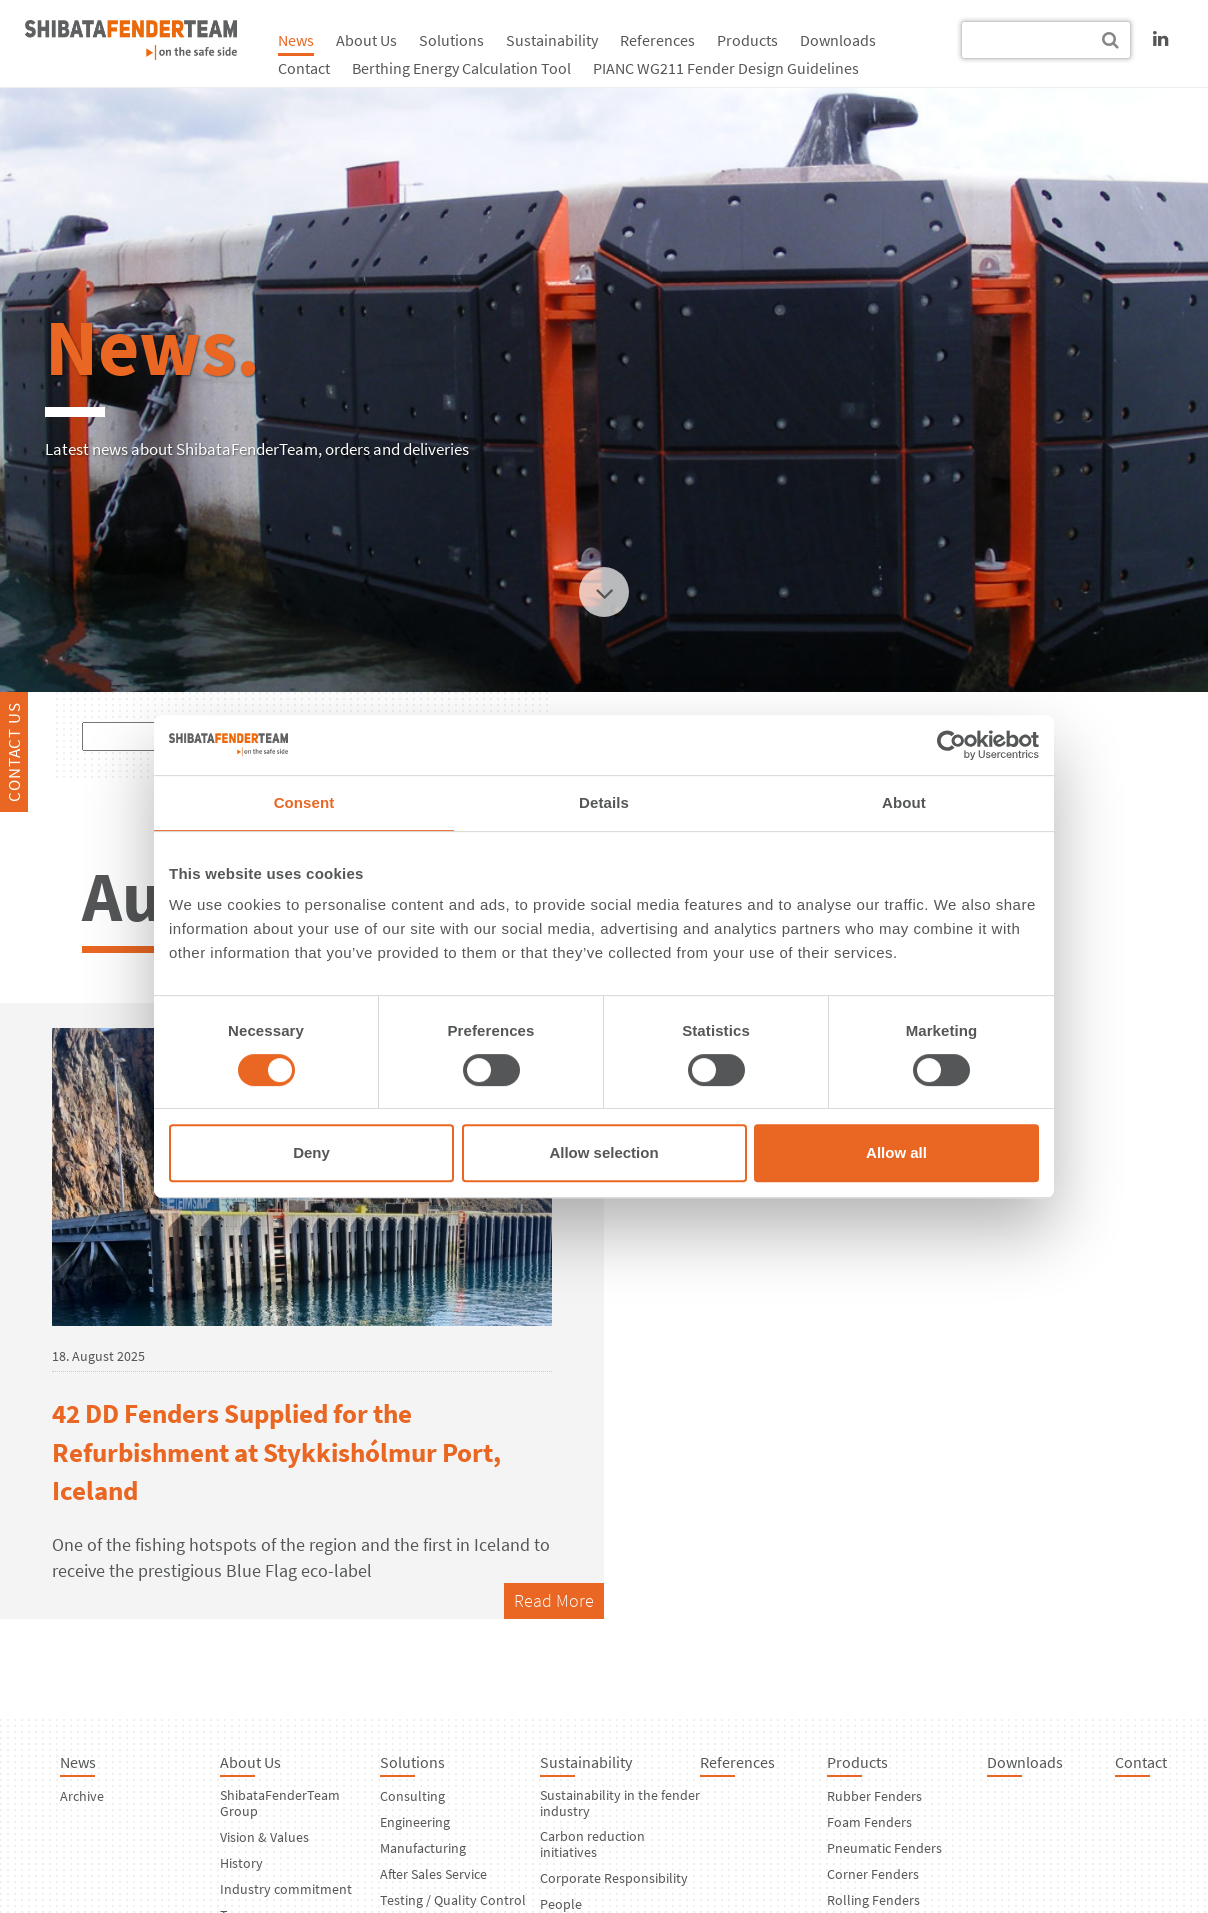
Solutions (451, 40)
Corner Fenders (873, 1874)
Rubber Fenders (874, 1796)
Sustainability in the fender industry (620, 1803)
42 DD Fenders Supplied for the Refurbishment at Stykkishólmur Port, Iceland (276, 1451)
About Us (366, 40)
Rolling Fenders (873, 1900)
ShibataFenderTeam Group (280, 1803)
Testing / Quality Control (453, 1900)
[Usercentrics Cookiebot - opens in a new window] (951, 745)
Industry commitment (286, 1889)
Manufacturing (423, 1848)
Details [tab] (604, 802)
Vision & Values (264, 1837)
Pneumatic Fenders (884, 1848)
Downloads (838, 40)
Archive (82, 1796)
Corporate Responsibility (614, 1878)
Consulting (412, 1796)
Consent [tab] (304, 802)
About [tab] (904, 802)
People (561, 1904)
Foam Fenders (869, 1822)
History (241, 1863)
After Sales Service (433, 1874)
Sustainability (552, 40)
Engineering (415, 1822)
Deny (311, 1152)
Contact (304, 68)
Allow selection (603, 1152)
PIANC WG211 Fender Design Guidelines (726, 68)
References (657, 40)
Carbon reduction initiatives (592, 1844)
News (296, 40)
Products (747, 40)
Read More (554, 1600)
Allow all (896, 1152)
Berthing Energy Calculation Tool (461, 68)
